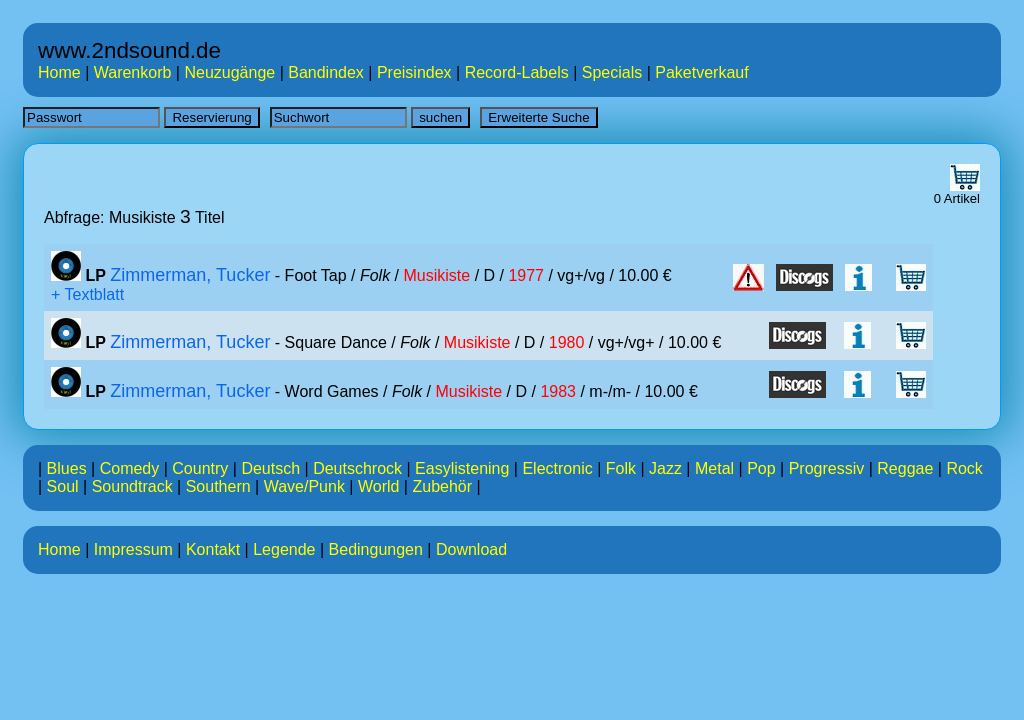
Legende (284, 549)
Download (471, 549)
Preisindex (414, 72)
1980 (567, 342)
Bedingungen (376, 549)
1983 (558, 391)
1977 (526, 275)
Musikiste (437, 275)
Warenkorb (133, 72)
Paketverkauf (701, 72)
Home (59, 72)
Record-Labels (517, 72)
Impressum (133, 549)
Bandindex (326, 72)
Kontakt (213, 549)
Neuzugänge (229, 72)
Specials (612, 72)
